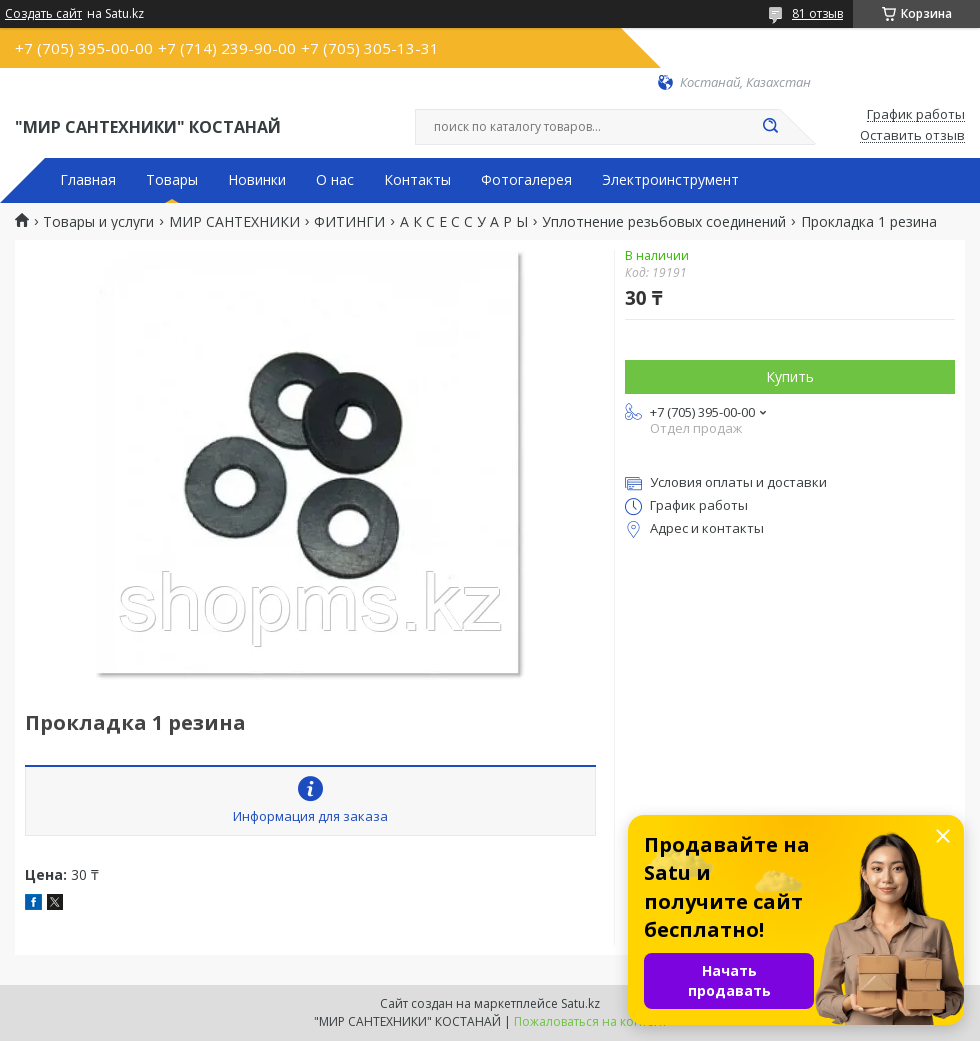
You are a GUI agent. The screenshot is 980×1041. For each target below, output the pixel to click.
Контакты (417, 180)
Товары (172, 180)
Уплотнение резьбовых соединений (664, 222)
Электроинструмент (670, 180)
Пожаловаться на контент (590, 1021)
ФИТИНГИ (349, 222)
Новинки (257, 180)
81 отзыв (817, 13)
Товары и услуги (98, 222)
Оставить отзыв (912, 136)
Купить (790, 376)
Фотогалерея (526, 180)
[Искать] (770, 127)
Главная (88, 180)
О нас (335, 180)
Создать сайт (43, 14)
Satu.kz (580, 1003)
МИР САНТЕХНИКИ (234, 222)
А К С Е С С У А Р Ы (464, 222)
